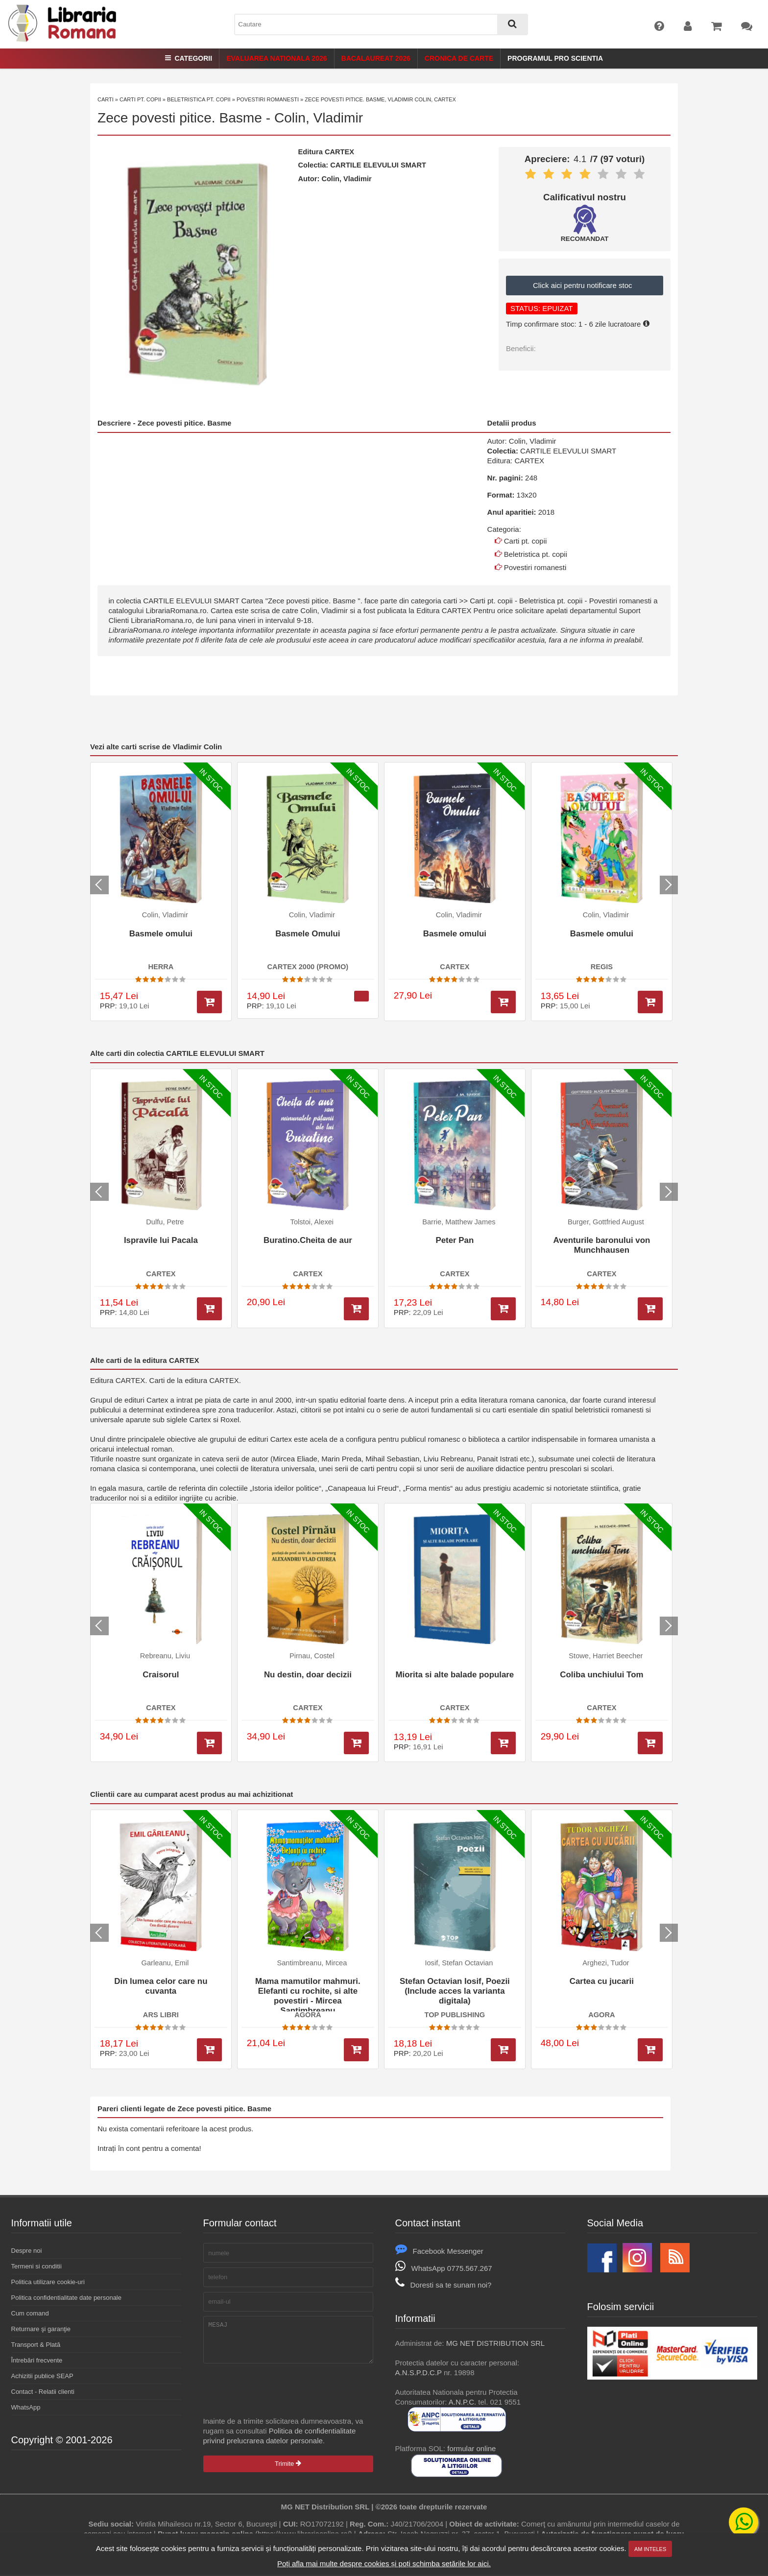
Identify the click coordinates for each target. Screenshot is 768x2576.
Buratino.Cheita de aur (308, 1240)
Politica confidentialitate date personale (66, 2297)
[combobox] (381, 24)
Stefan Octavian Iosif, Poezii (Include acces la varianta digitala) (455, 1991)
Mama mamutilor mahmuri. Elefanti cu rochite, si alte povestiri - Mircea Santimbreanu (307, 1994)
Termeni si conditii (36, 2266)
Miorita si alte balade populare (455, 1674)
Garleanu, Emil (165, 1963)
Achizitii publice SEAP (42, 2376)
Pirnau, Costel (312, 1656)
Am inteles (650, 2549)
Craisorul (161, 1674)
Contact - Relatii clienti (42, 2391)
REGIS (602, 967)
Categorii (188, 58)
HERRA (160, 967)
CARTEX (339, 152)
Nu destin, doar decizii (308, 1674)
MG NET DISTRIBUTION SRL (495, 2343)
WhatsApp (26, 2407)
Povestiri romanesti (268, 99)
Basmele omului (160, 933)
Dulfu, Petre (165, 1222)
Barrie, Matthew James (458, 1222)
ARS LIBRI (161, 2015)
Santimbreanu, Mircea (312, 1963)
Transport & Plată (36, 2344)
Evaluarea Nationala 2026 (276, 58)
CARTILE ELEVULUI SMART (378, 165)
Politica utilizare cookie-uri (48, 2282)
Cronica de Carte (459, 58)
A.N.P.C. (462, 2402)
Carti (105, 99)
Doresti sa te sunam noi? (443, 2285)
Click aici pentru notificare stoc (584, 285)
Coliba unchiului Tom (601, 1674)
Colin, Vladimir (318, 117)
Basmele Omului (307, 933)
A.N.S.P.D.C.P (418, 2372)
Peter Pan (454, 1240)
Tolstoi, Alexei (312, 1222)
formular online (471, 2448)
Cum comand (30, 2313)
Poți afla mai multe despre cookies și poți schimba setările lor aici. (384, 2563)
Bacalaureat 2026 (375, 58)
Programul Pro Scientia (555, 58)
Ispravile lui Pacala (161, 1240)
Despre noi (26, 2250)
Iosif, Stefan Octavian (459, 1963)
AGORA (307, 2015)
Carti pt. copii (140, 99)
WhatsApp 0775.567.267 (443, 2268)
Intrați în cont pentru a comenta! (149, 2148)
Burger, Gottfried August (606, 1222)
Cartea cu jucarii (602, 1981)
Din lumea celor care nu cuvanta (160, 1986)
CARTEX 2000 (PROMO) (308, 967)
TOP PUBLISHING (455, 2015)
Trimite (288, 2471)
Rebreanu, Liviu (165, 1656)
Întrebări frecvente (37, 2360)
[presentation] (277, 2397)
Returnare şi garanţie (41, 2329)
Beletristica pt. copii (199, 99)
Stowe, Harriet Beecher (606, 1656)
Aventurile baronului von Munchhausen (601, 1245)
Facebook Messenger (439, 2251)
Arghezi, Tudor (605, 1963)
